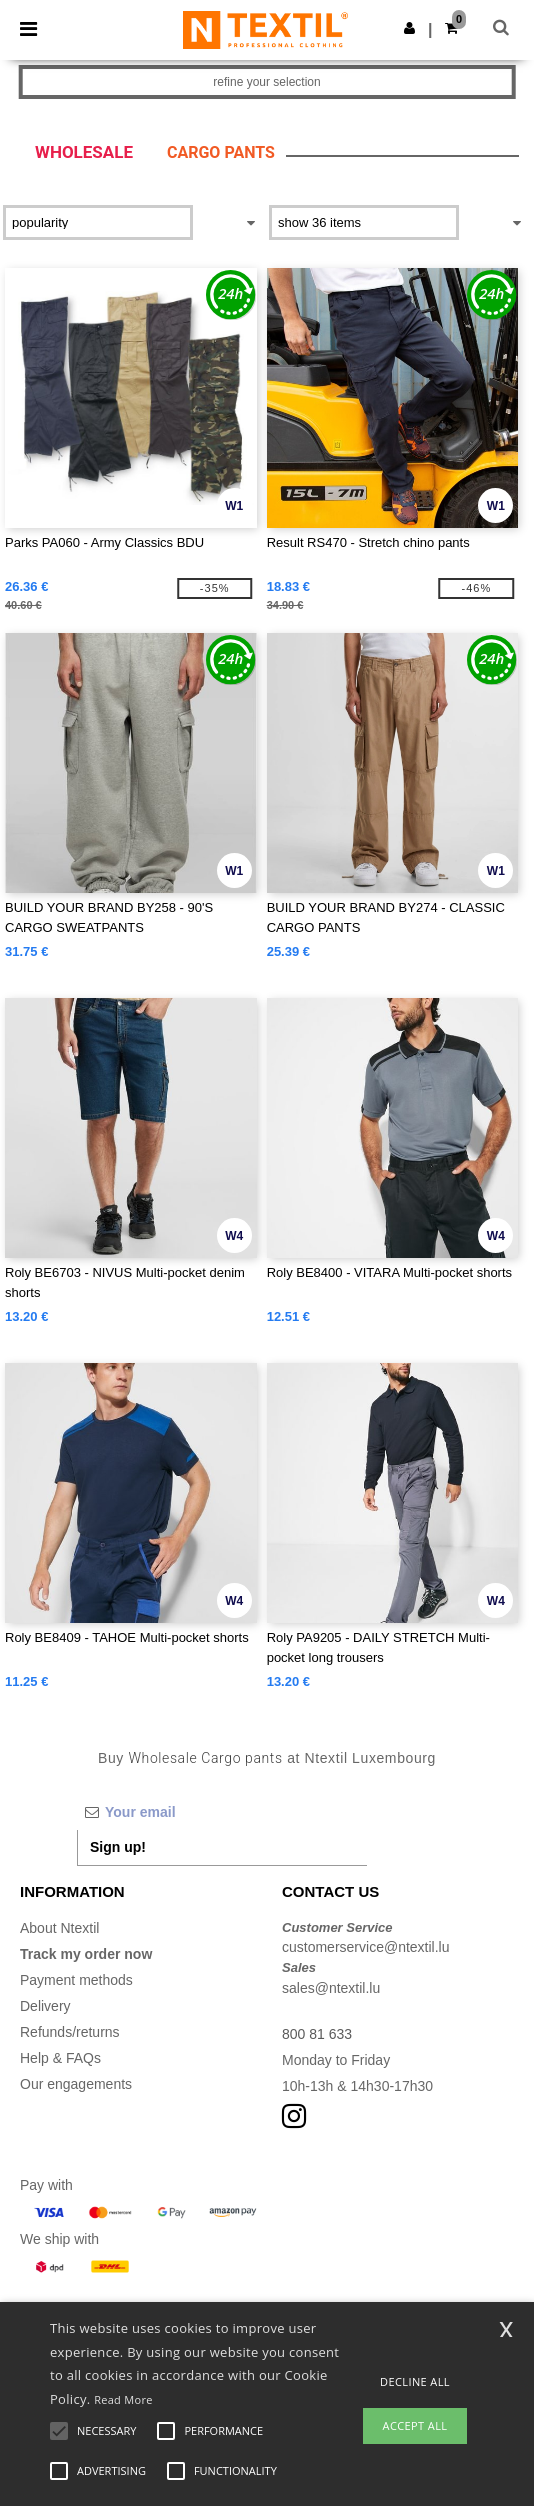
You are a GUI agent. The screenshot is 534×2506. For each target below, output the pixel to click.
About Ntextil (59, 1928)
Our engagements (76, 2084)
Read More (123, 2399)
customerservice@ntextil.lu (366, 1947)
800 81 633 (317, 2034)
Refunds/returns (70, 2032)
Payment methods (76, 1980)
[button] (409, 28)
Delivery (45, 2006)
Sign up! (118, 1847)
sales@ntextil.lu (331, 1988)
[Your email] (222, 1812)
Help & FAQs (60, 2058)
